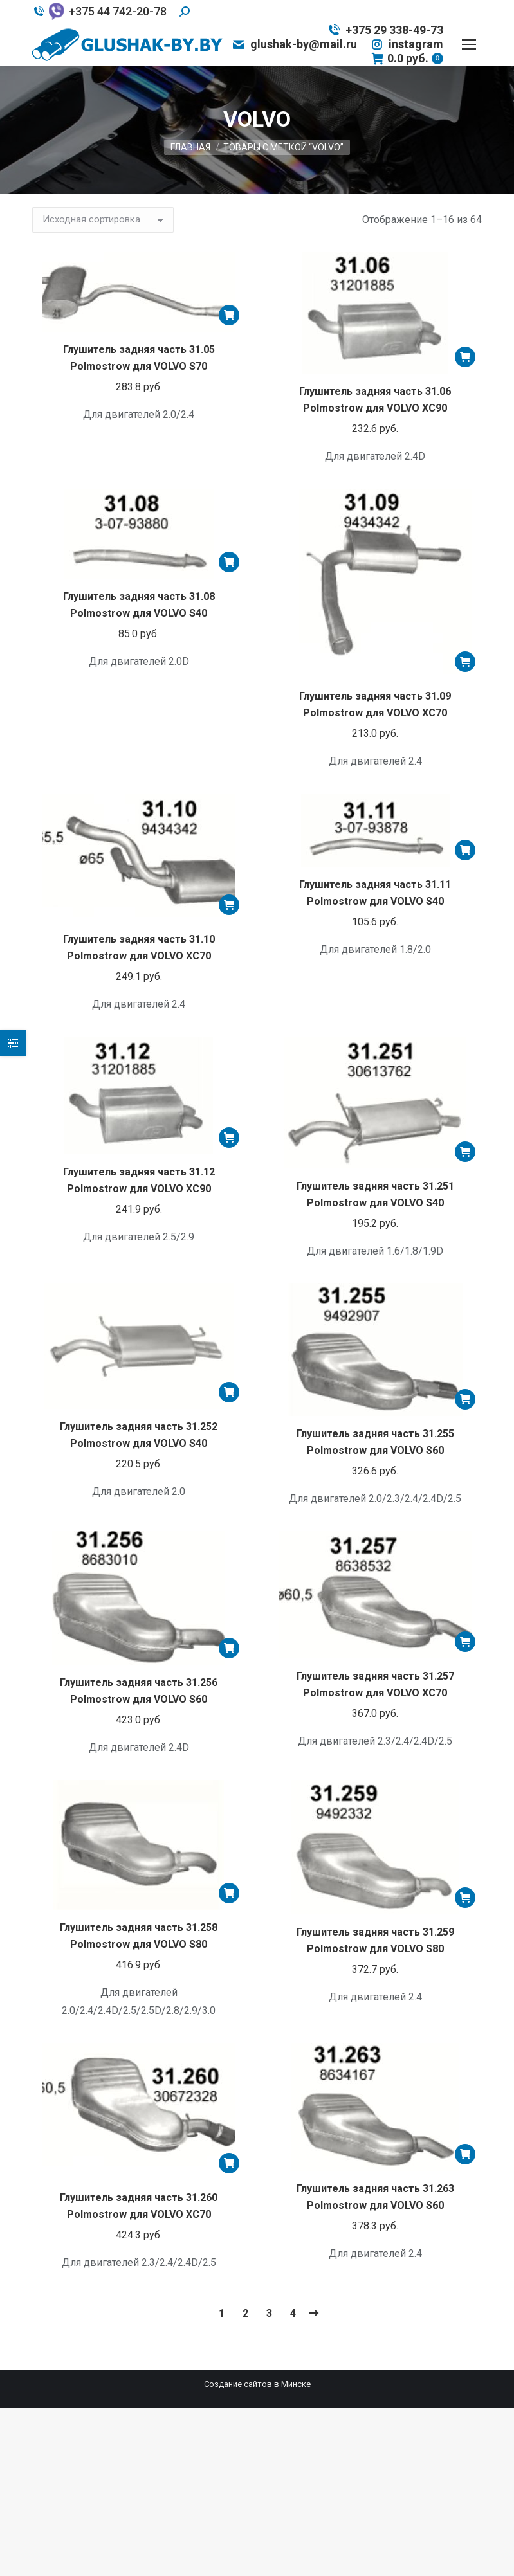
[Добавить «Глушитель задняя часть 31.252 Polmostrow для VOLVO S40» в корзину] (229, 1392)
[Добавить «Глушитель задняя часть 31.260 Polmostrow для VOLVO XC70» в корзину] (229, 2163)
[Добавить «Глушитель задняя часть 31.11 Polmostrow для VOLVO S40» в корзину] (465, 850)
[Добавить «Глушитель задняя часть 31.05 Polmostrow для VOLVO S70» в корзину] (229, 315)
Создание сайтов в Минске (257, 2384)
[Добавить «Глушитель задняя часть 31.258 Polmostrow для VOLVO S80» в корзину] (229, 1893)
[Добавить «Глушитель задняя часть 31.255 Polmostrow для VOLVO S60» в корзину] (465, 1399)
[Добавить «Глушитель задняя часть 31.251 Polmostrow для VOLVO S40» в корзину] (465, 1151)
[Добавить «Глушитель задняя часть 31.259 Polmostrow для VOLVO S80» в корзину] (465, 1897)
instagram (406, 44)
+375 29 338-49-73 (385, 30)
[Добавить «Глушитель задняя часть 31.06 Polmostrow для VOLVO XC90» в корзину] (465, 357)
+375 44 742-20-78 (99, 11)
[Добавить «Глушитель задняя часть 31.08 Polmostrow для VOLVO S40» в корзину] (229, 562)
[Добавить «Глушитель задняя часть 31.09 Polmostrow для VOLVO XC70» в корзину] (465, 661)
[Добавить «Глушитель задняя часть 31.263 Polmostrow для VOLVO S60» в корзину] (465, 2154)
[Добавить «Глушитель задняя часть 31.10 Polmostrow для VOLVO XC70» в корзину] (229, 904)
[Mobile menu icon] (469, 44)
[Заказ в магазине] (103, 220)
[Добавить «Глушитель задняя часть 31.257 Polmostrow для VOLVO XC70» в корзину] (465, 1641)
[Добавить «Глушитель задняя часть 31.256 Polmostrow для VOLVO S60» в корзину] (229, 1648)
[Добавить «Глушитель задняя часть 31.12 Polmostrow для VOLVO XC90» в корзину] (229, 1137)
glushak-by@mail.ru (294, 44)
